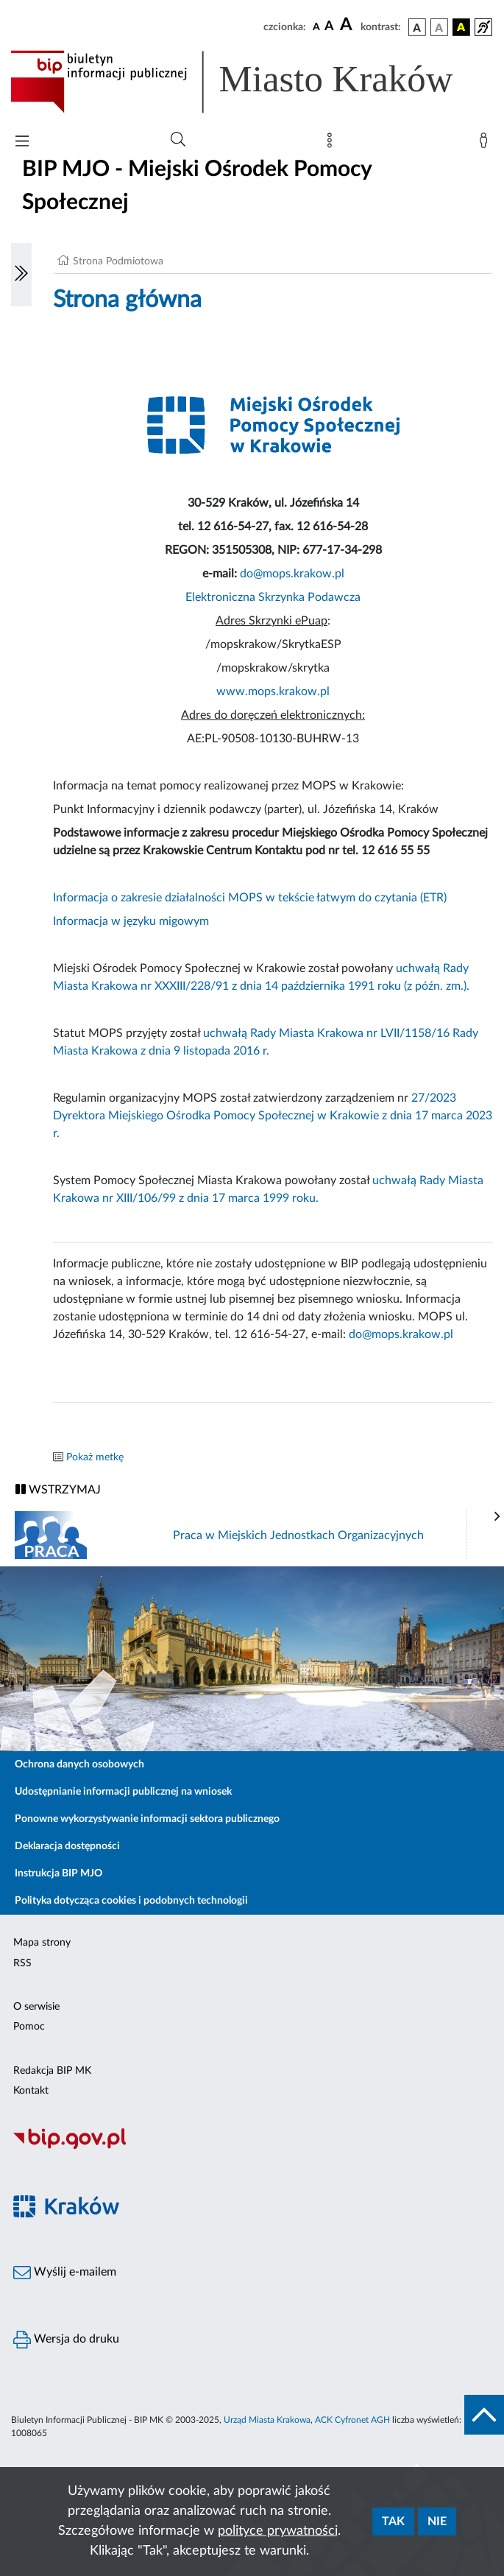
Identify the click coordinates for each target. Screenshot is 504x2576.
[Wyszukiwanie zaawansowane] (178, 140)
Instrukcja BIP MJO (58, 1873)
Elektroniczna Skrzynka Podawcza (273, 597)
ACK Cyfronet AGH (352, 2419)
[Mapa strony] (332, 143)
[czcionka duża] (348, 25)
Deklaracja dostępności (67, 1846)
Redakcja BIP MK (52, 2071)
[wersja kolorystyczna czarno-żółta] (461, 27)
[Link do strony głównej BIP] (252, 81)
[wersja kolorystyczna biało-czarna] (439, 27)
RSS (22, 1963)
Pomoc (29, 2026)
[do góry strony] (484, 2415)
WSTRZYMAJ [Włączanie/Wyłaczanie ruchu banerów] (58, 1489)
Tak (393, 2521)
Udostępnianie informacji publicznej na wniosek (123, 1792)
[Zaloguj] (486, 143)
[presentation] (497, 1517)
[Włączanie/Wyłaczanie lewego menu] (21, 274)
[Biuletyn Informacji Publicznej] (252, 2147)
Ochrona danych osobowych (79, 1764)
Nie (437, 2521)
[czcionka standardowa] (316, 26)
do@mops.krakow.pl (292, 574)
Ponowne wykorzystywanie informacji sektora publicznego (147, 1819)
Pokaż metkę (95, 1457)
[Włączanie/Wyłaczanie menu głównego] (22, 142)
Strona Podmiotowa (118, 261)
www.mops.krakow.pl (273, 691)
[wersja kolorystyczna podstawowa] (417, 27)
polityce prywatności (278, 2531)
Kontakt (31, 2091)
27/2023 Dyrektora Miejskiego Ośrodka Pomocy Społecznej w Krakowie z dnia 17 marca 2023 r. (272, 1115)
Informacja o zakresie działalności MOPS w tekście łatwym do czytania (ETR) (250, 898)
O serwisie (36, 2007)
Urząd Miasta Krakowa (267, 2419)
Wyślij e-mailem (64, 2272)
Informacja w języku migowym (131, 921)
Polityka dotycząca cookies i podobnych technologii (131, 1901)
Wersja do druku (66, 2339)
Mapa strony (42, 1943)
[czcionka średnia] (329, 27)
